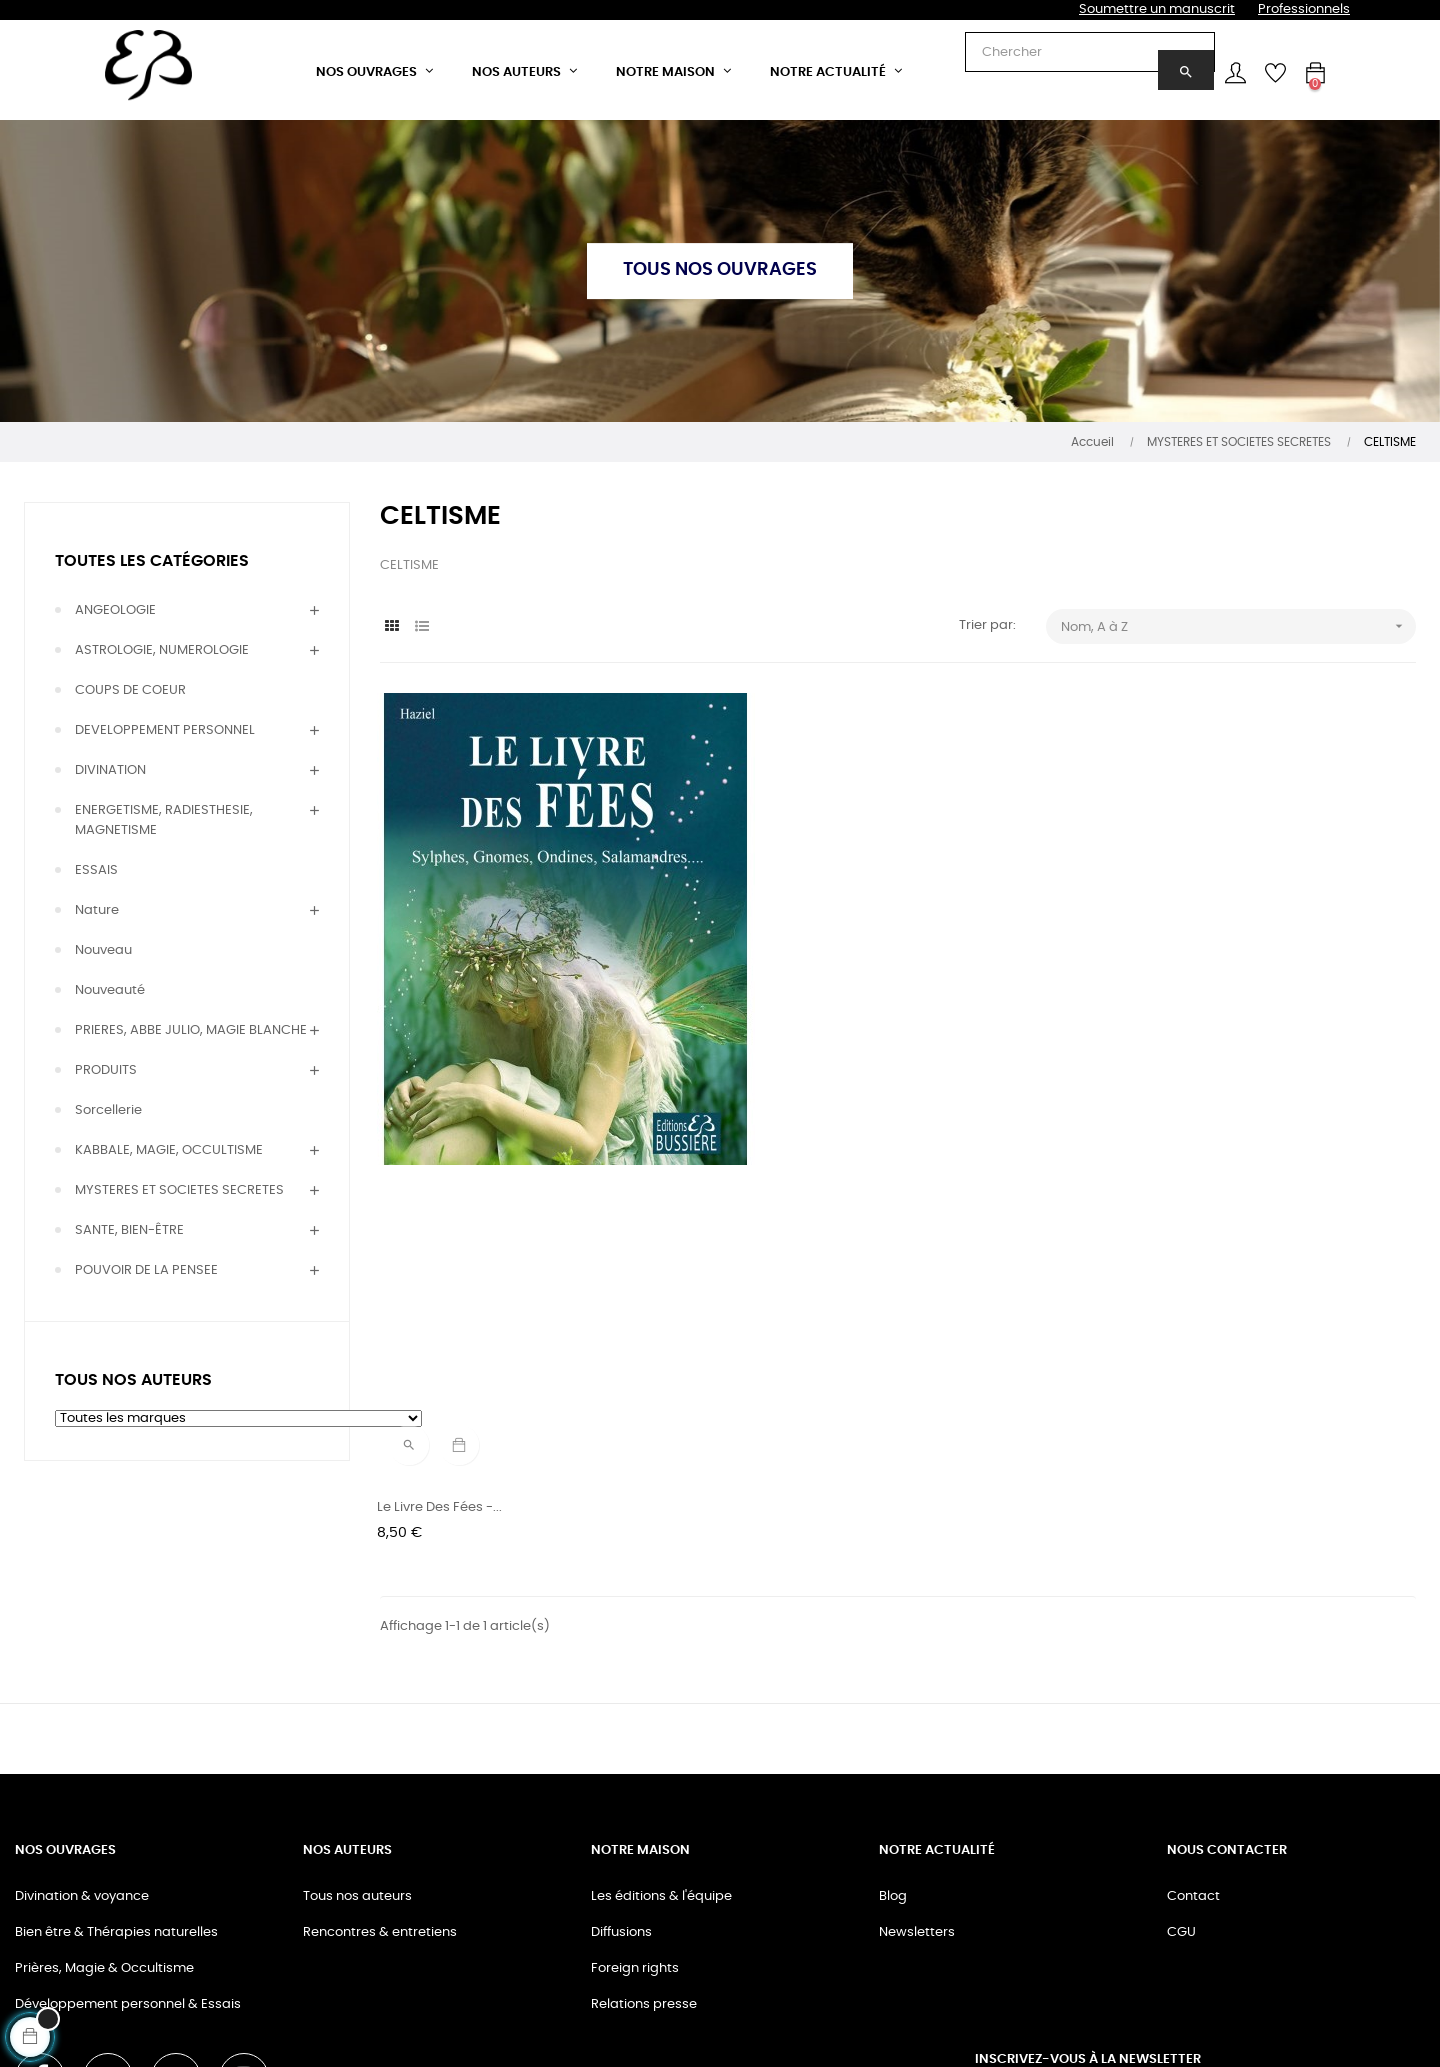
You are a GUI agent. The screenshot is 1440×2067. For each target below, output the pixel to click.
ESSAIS (96, 870)
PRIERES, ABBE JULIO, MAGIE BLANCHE (191, 1030)
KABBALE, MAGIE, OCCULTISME (169, 1150)
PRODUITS (106, 1070)
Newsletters (917, 1749)
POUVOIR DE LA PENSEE (146, 1270)
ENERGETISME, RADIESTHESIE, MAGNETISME (164, 820)
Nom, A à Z (1238, 626)
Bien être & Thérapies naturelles (116, 1749)
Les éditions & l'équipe (661, 1713)
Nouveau (103, 950)
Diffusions (621, 1749)
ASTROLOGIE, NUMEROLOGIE (162, 650)
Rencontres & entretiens (380, 1749)
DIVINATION (110, 770)
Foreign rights (635, 1785)
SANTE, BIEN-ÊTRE (129, 1230)
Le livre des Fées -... (442, 1129)
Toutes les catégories (152, 561)
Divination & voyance (82, 1713)
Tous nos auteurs (357, 1713)
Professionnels (1304, 9)
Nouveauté (110, 990)
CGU (1181, 1749)
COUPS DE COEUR (130, 690)
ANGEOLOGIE (115, 610)
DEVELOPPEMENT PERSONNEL (165, 730)
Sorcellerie (108, 1110)
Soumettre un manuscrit (1157, 9)
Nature (97, 910)
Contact (1193, 1713)
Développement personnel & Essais (128, 1821)
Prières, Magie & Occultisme (104, 1785)
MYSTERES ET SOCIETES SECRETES (179, 1190)
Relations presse (644, 1821)
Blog (893, 1713)
